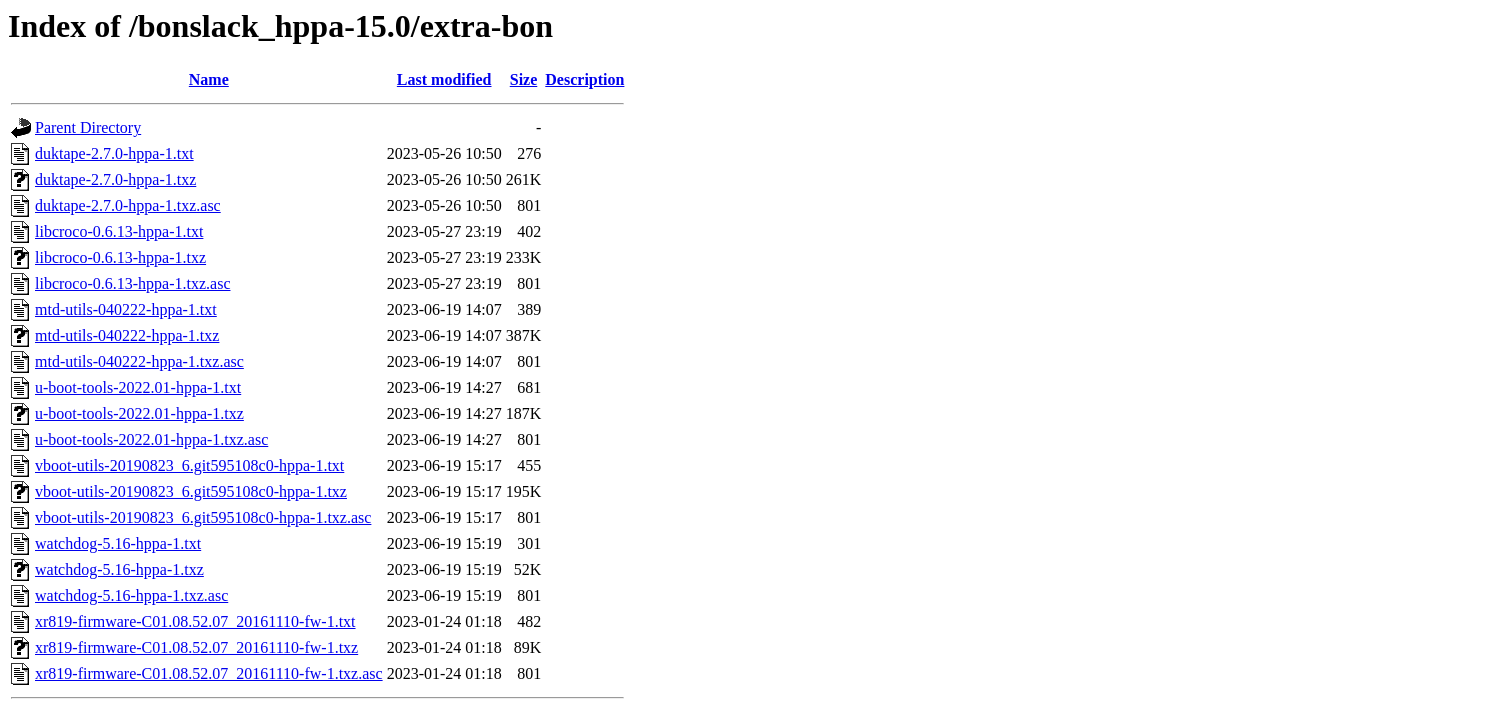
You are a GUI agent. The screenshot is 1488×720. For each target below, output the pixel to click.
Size (524, 79)
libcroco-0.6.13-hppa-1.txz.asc (132, 283)
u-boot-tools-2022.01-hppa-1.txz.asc (151, 439)
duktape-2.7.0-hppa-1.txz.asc (128, 205)
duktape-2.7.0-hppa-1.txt (114, 153)
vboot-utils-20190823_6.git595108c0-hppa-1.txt (189, 465)
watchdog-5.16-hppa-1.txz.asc (131, 595)
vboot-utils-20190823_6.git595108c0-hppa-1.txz (191, 491)
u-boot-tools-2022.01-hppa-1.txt (138, 387)
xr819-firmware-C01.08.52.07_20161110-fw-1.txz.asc (209, 673)
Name (209, 79)
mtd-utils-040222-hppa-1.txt (126, 309)
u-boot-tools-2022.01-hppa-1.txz (139, 413)
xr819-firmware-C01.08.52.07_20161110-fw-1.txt (195, 621)
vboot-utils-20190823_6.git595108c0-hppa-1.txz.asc (203, 517)
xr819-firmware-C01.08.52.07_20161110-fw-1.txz (196, 647)
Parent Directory (88, 127)
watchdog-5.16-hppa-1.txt (118, 543)
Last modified (444, 79)
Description (584, 79)
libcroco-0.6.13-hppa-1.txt (119, 231)
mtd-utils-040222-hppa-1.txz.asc (139, 361)
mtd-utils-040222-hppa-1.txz (127, 335)
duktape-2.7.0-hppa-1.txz (115, 179)
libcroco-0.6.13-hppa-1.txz (120, 257)
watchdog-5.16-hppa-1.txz (119, 569)
